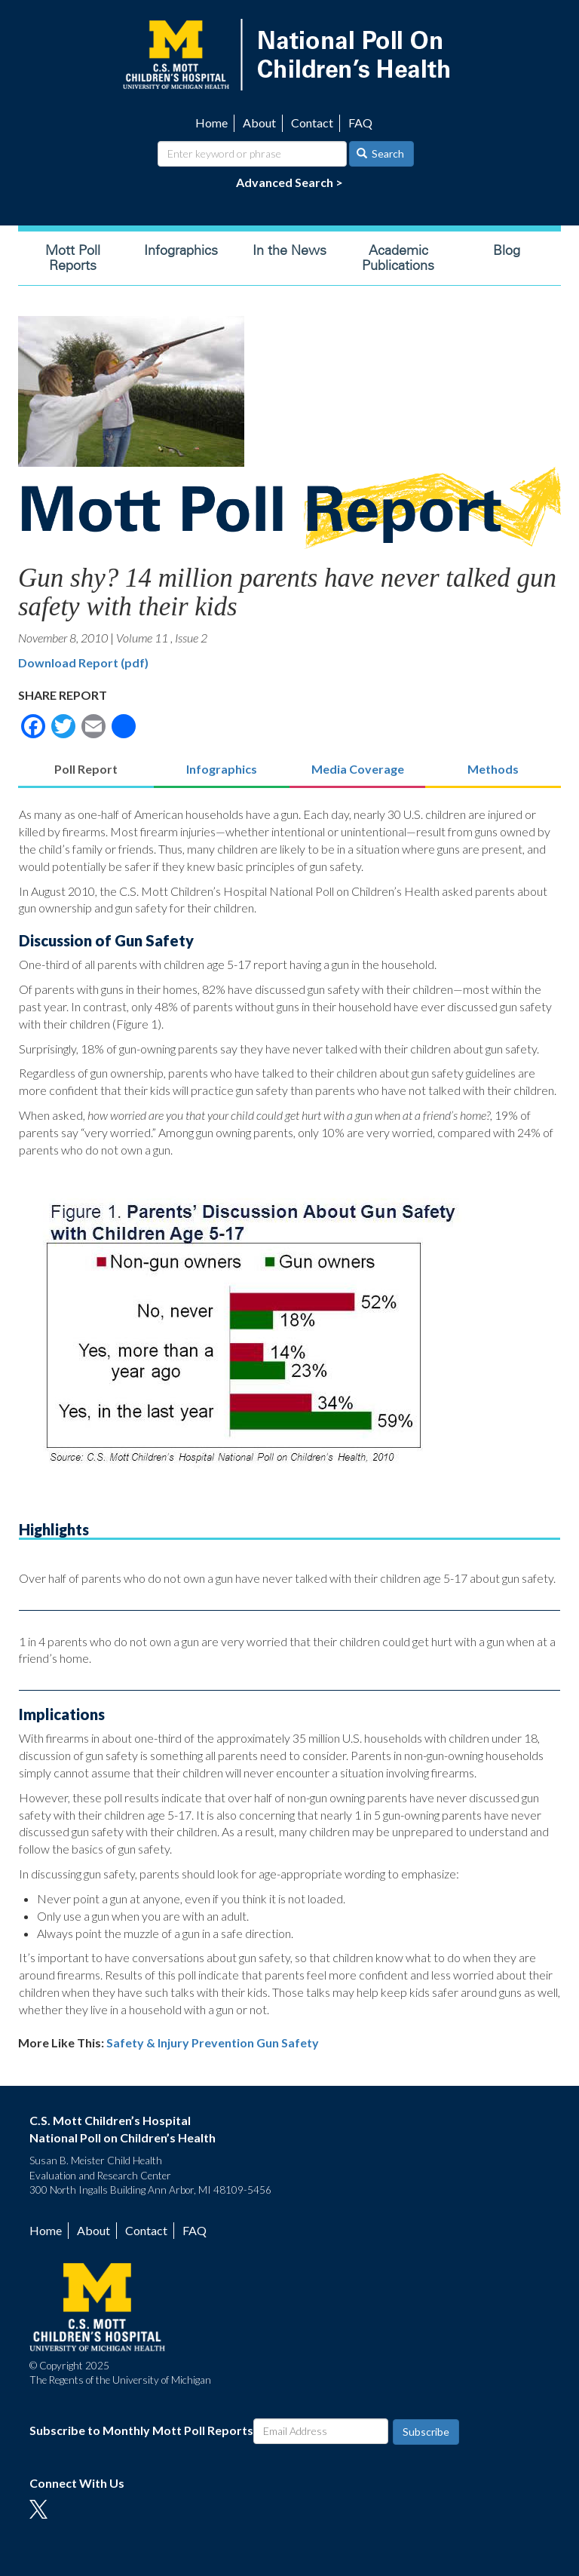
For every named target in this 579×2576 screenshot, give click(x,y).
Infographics (181, 250)
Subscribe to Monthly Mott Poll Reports (141, 2430)
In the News (289, 250)
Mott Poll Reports (72, 258)
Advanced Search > (289, 182)
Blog (506, 250)
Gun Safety (287, 2042)
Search (381, 153)
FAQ (360, 122)
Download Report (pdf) (83, 662)
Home (211, 122)
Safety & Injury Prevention (180, 2042)
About (259, 122)
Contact (312, 122)
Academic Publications (398, 258)
